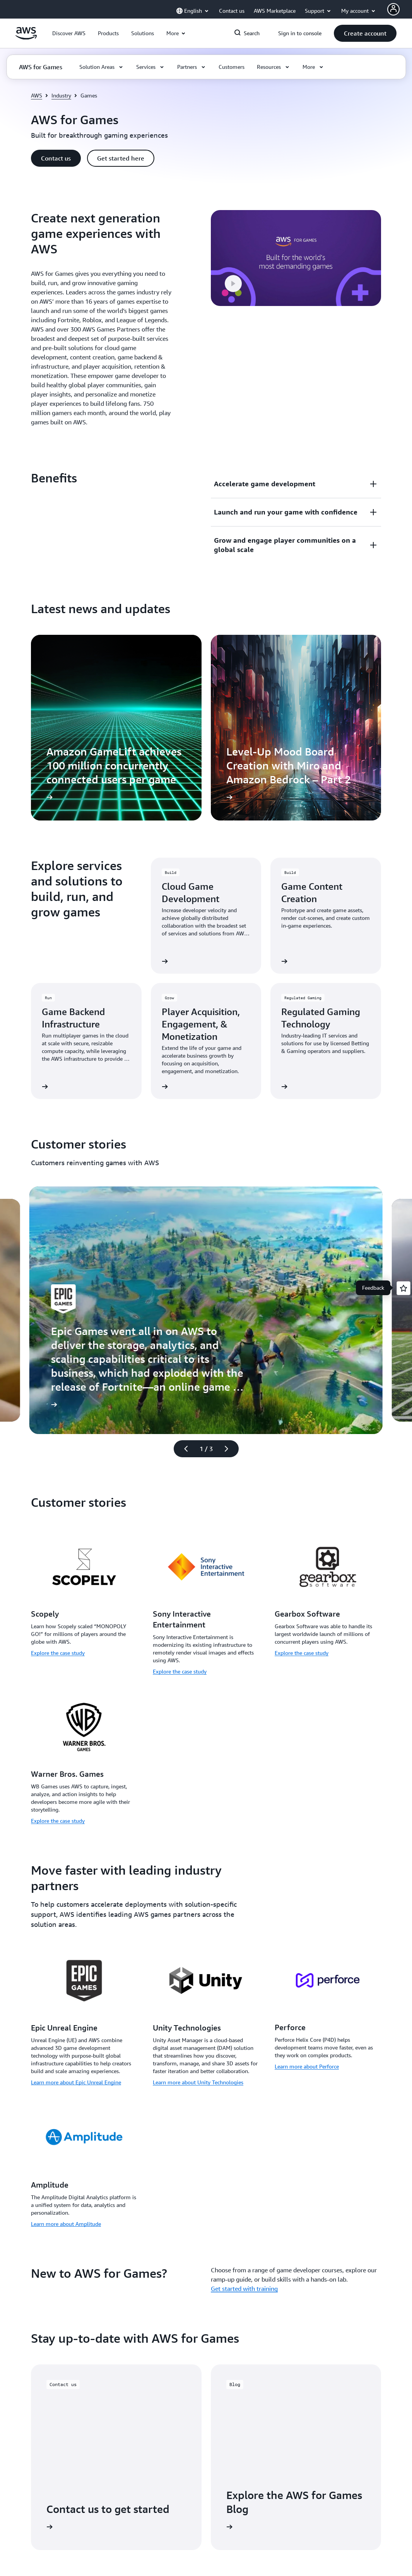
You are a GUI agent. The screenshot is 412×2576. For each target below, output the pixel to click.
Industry (61, 95)
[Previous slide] (182, 1448)
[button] (69, 33)
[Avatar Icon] (393, 9)
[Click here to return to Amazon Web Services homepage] (26, 37)
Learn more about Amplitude (66, 2223)
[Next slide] (230, 1448)
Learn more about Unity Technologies (198, 2082)
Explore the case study (58, 1653)
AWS (36, 95)
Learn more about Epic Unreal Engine (76, 2082)
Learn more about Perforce (307, 2066)
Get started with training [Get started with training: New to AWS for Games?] (244, 2288)
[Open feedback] (403, 1288)
